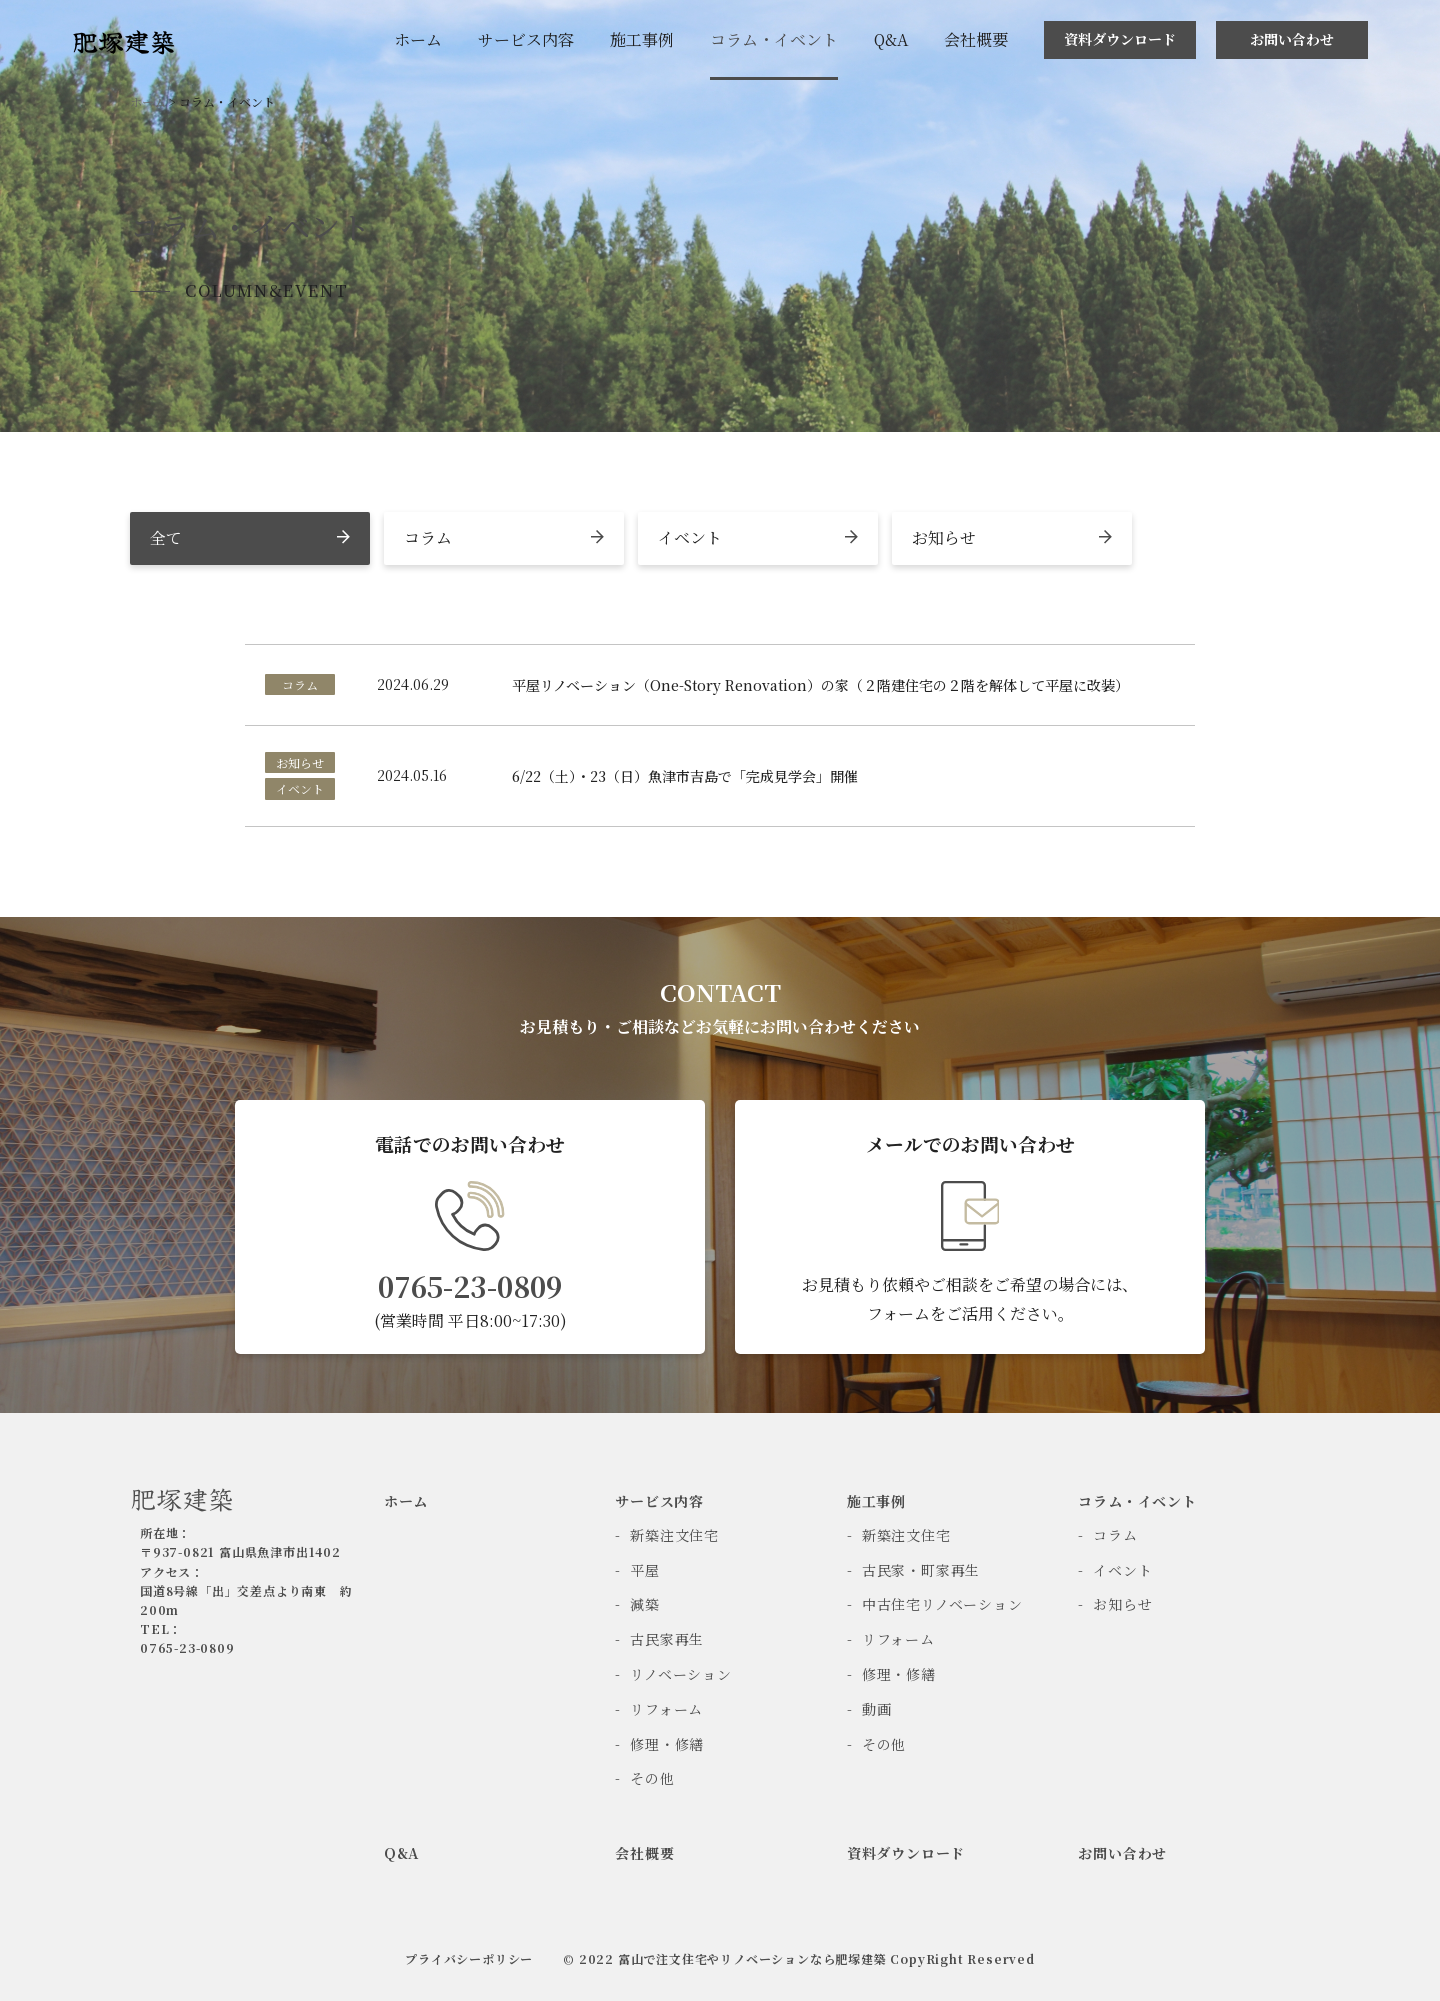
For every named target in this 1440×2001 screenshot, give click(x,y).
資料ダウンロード (1120, 39)
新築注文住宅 (674, 1535)
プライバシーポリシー (469, 1958)
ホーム (418, 39)
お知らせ (1122, 1604)
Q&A (891, 39)
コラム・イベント (774, 39)
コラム (1115, 1535)
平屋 (645, 1570)
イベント (1122, 1570)
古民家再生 (667, 1639)
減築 (645, 1604)
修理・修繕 (667, 1744)
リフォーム (666, 1709)
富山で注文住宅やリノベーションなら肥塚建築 (754, 1958)
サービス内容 (526, 39)
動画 (877, 1709)
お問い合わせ (1292, 39)
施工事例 (642, 39)
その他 (652, 1778)
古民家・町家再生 (921, 1570)
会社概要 (976, 39)
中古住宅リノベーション (942, 1604)
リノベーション (681, 1674)
